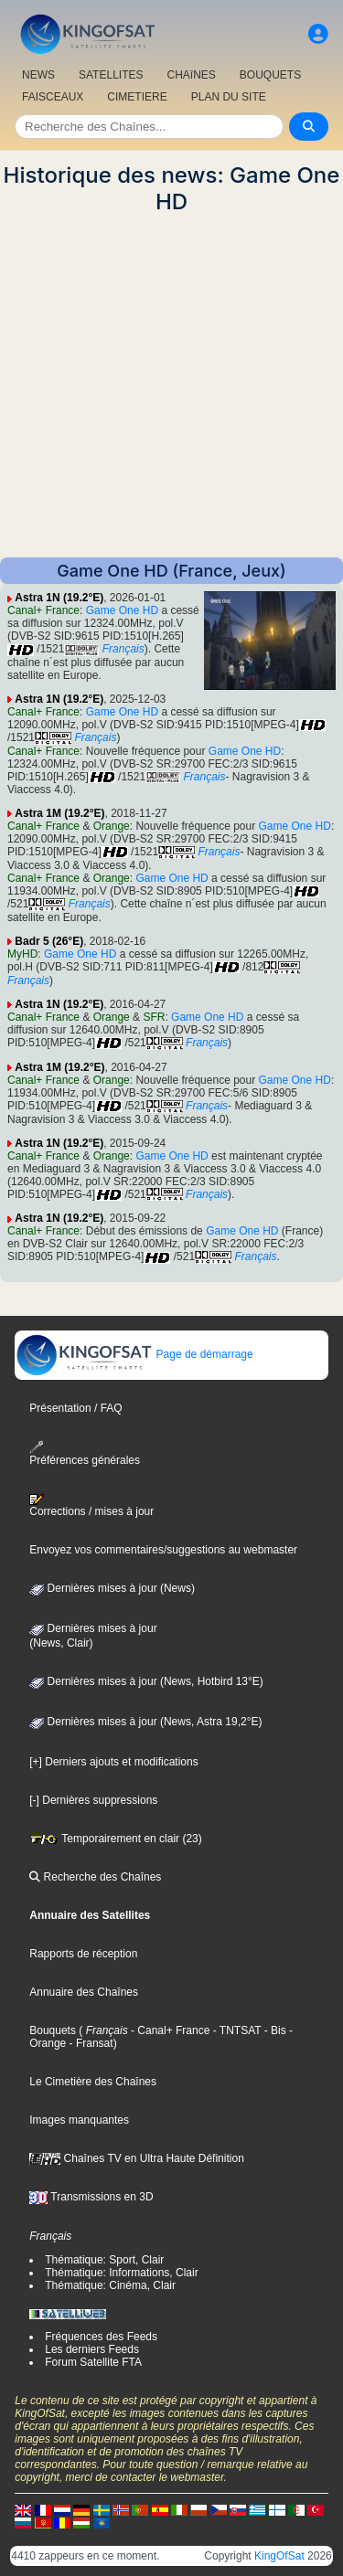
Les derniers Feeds (92, 2349)
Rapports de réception (83, 1953)
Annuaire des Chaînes (83, 1992)
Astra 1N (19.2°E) (59, 597)
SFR (154, 1017)
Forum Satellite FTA (93, 2362)
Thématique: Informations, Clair (121, 2272)
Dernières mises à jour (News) (112, 1588)
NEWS (38, 75)
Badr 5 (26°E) (49, 941)
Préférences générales (84, 1453)
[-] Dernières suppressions (93, 1800)
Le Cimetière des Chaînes (92, 2081)
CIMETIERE (136, 96)
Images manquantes (79, 2120)
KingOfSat (279, 2555)
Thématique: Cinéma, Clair (110, 2285)
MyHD (22, 954)
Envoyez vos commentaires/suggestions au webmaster (163, 1549)
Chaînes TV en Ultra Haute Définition (136, 2158)
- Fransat (89, 2043)
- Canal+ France (169, 2030)
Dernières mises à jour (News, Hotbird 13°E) (146, 1681)
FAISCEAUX (52, 96)
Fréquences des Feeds (101, 2336)
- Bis (273, 2030)
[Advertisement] (171, 386)
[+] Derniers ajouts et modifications (113, 1761)
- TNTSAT (235, 2030)
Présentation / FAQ (75, 1408)
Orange (111, 826)
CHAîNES (190, 75)
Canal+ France (43, 610)
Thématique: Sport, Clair (104, 2259)
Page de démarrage (134, 1354)
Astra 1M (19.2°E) (59, 813)
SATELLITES (111, 75)
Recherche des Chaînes (95, 1877)
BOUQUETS (270, 75)
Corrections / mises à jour (91, 1506)
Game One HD (122, 610)
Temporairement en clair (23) (115, 1838)
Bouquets (52, 2030)
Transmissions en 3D (91, 2196)
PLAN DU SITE (228, 96)
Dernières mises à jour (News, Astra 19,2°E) (145, 1721)
